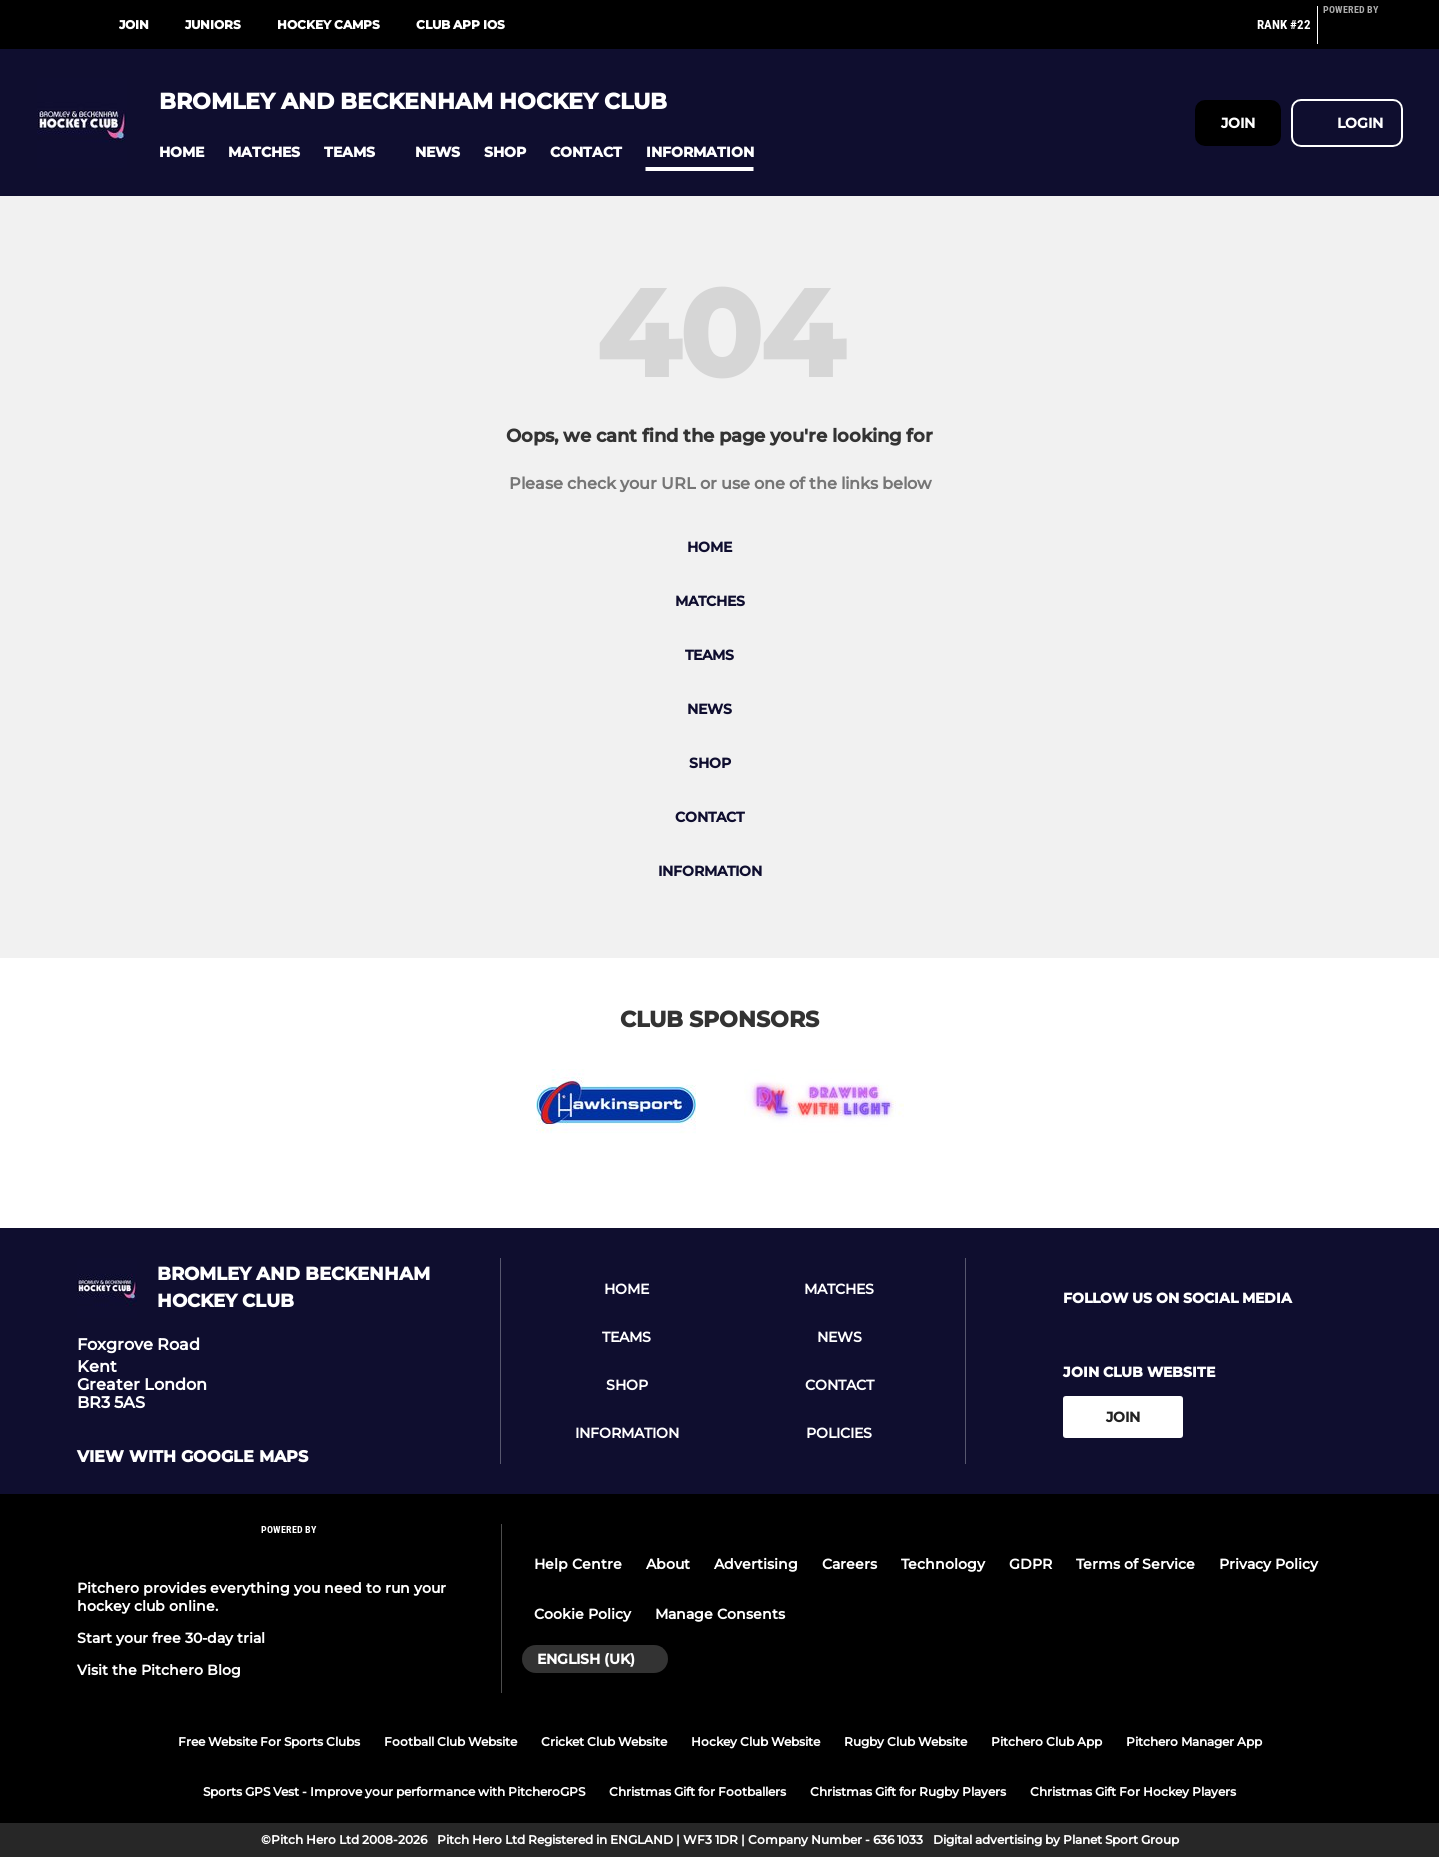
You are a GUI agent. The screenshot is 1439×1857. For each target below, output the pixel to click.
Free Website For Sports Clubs (269, 1741)
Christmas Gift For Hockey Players (1133, 1791)
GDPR (1030, 1564)
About (668, 1564)
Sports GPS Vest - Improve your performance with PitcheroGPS (394, 1791)
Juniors (213, 24)
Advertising (756, 1564)
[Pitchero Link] (1363, 33)
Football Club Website (450, 1741)
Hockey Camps (328, 24)
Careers (849, 1564)
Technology (943, 1564)
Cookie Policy (582, 1614)
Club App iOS (460, 24)
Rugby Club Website (905, 1741)
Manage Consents (720, 1614)
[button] (181, 152)
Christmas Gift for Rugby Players (908, 1791)
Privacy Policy (1268, 1564)
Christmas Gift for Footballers (697, 1791)
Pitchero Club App (1046, 1741)
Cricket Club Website (604, 1741)
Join (134, 24)
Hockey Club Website (755, 1741)
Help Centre (578, 1564)
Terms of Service (1135, 1564)
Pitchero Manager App (1194, 1741)
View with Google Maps (192, 1457)
